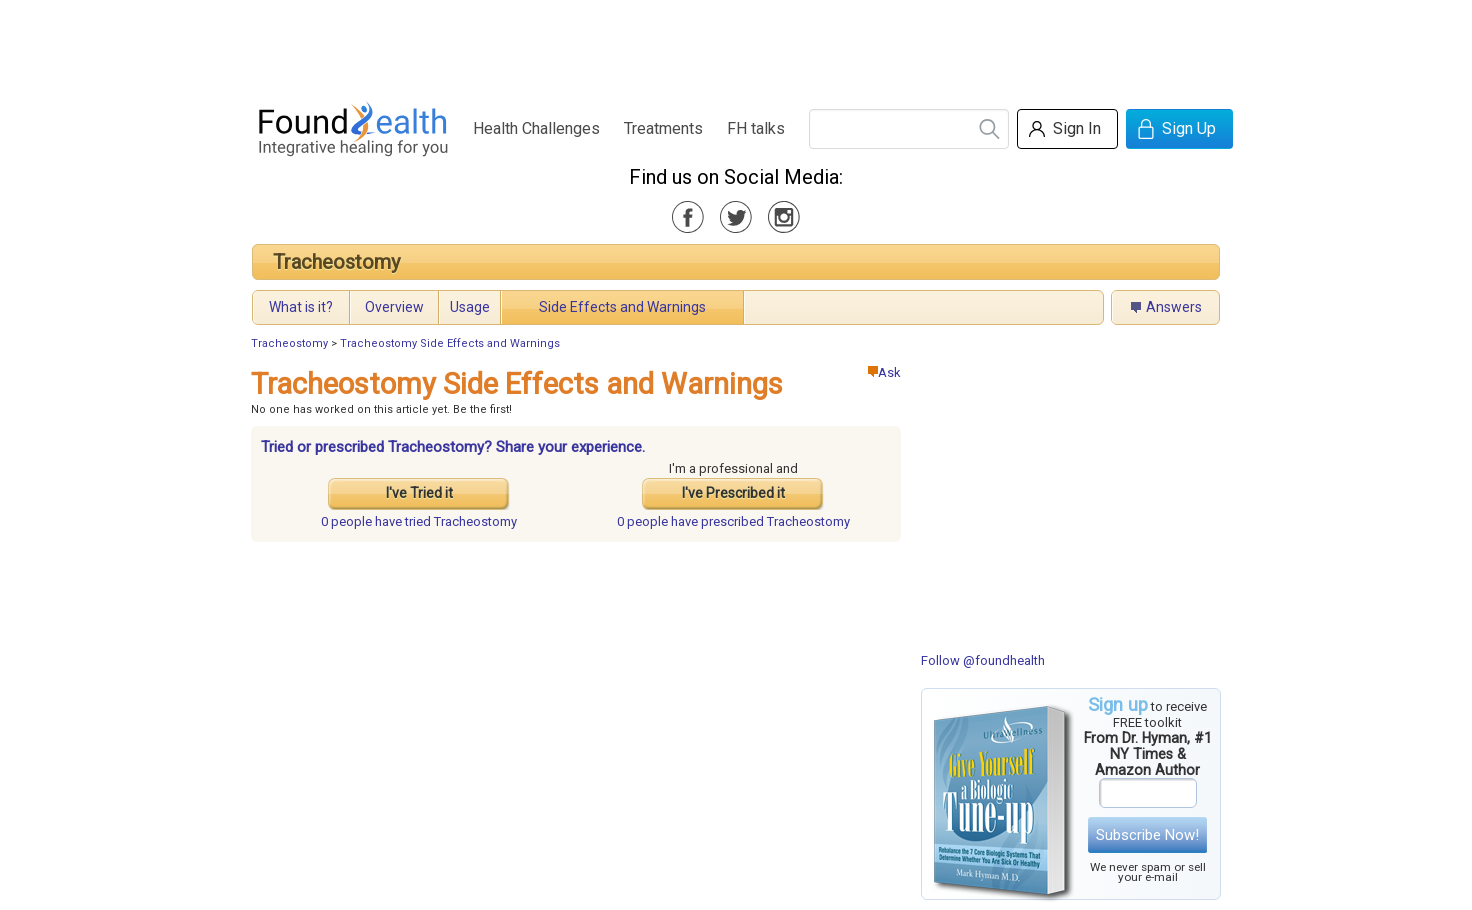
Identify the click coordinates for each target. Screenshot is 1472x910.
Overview (394, 307)
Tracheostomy (336, 262)
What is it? (301, 307)
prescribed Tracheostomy (733, 521)
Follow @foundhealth (983, 660)
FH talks (756, 128)
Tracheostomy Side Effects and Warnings (450, 343)
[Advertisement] (735, 45)
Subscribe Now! (1147, 835)
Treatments (663, 128)
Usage (470, 307)
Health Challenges (536, 128)
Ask (884, 372)
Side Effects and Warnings (622, 307)
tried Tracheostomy (419, 521)
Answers (1174, 307)
